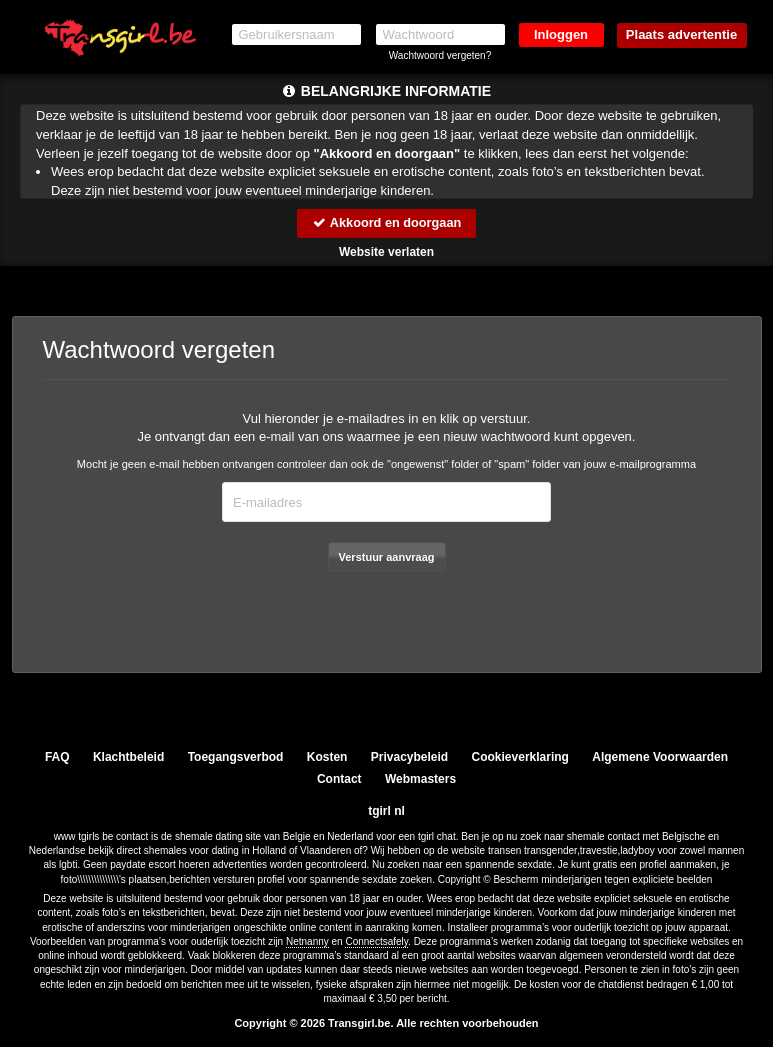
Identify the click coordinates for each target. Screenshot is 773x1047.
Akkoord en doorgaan (386, 222)
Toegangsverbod (236, 757)
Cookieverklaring (520, 757)
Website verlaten (386, 252)
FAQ (57, 757)
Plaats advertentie (681, 34)
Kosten (327, 757)
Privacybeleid (409, 757)
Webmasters (420, 779)
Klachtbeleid (128, 757)
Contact (339, 779)
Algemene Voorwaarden (660, 757)
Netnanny (307, 941)
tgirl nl (386, 811)
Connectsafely (376, 941)
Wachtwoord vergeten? (440, 55)
